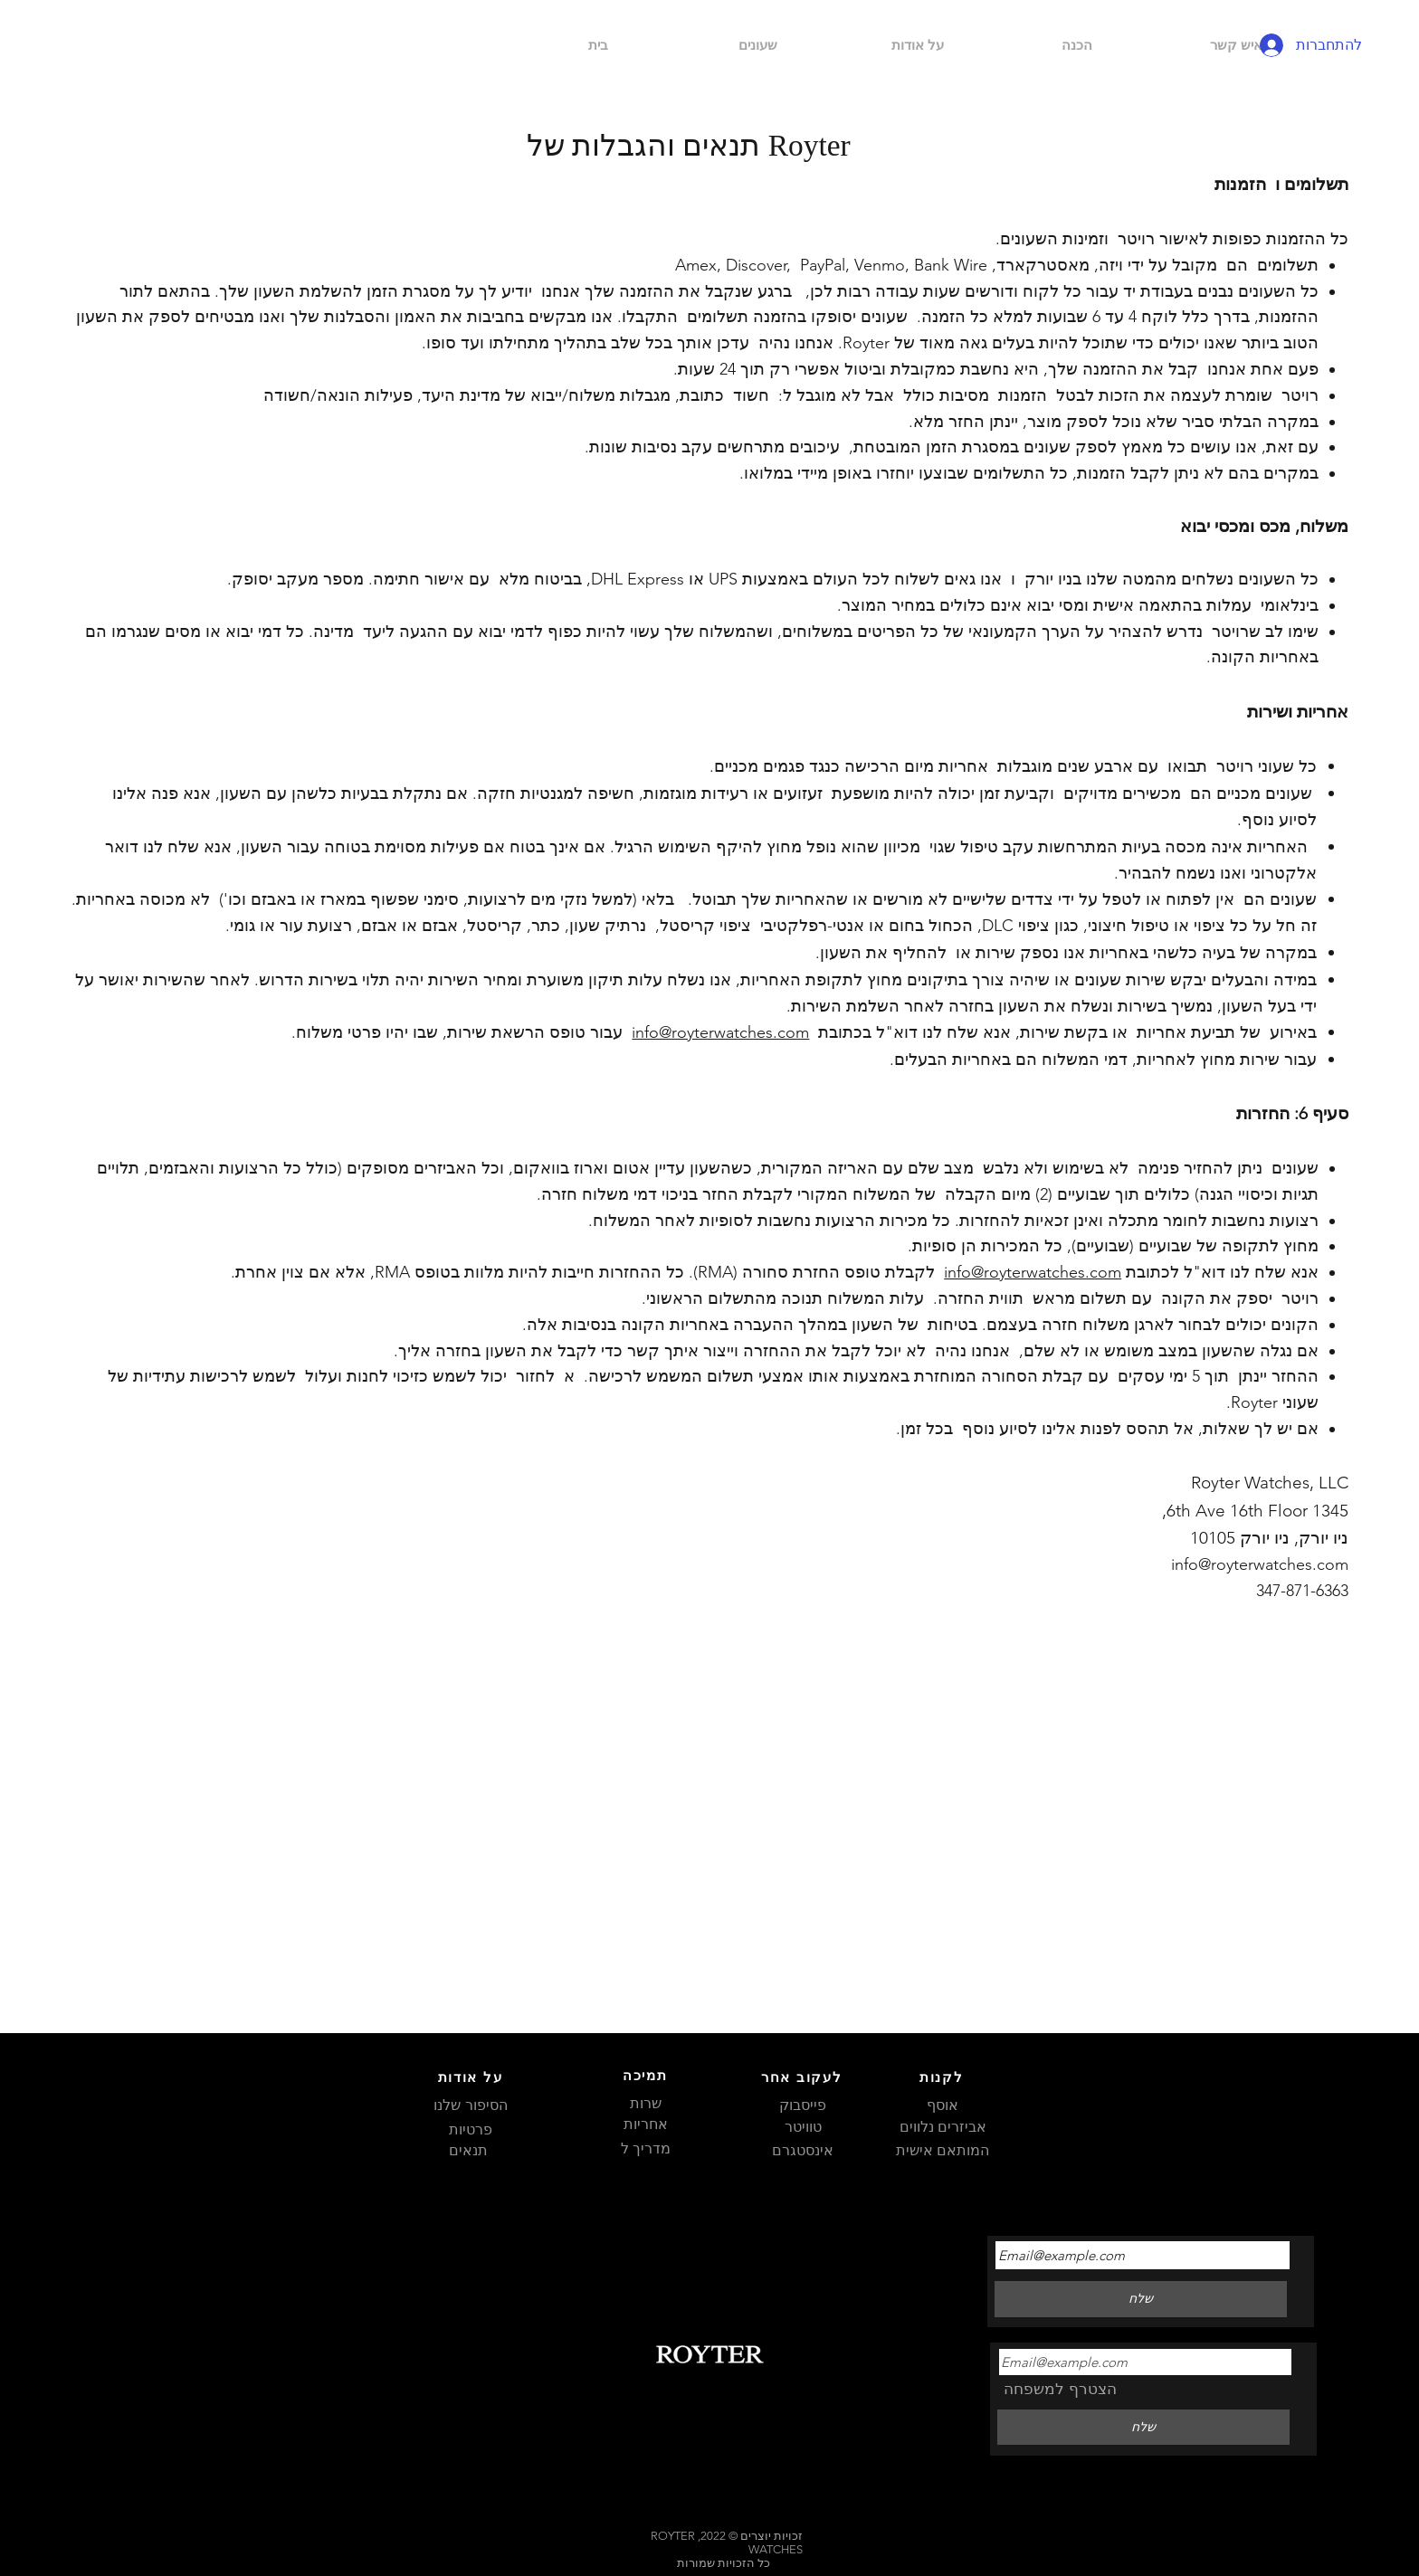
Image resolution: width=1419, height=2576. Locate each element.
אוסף (942, 2105)
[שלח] (1143, 2428)
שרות (646, 2103)
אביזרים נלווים (943, 2126)
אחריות (646, 2124)
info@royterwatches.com (720, 1032)
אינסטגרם (802, 2150)
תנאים (470, 2150)
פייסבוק (802, 2105)
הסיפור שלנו (470, 2105)
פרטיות (470, 2129)
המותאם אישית (942, 2150)
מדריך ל (646, 2148)
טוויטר (803, 2126)
